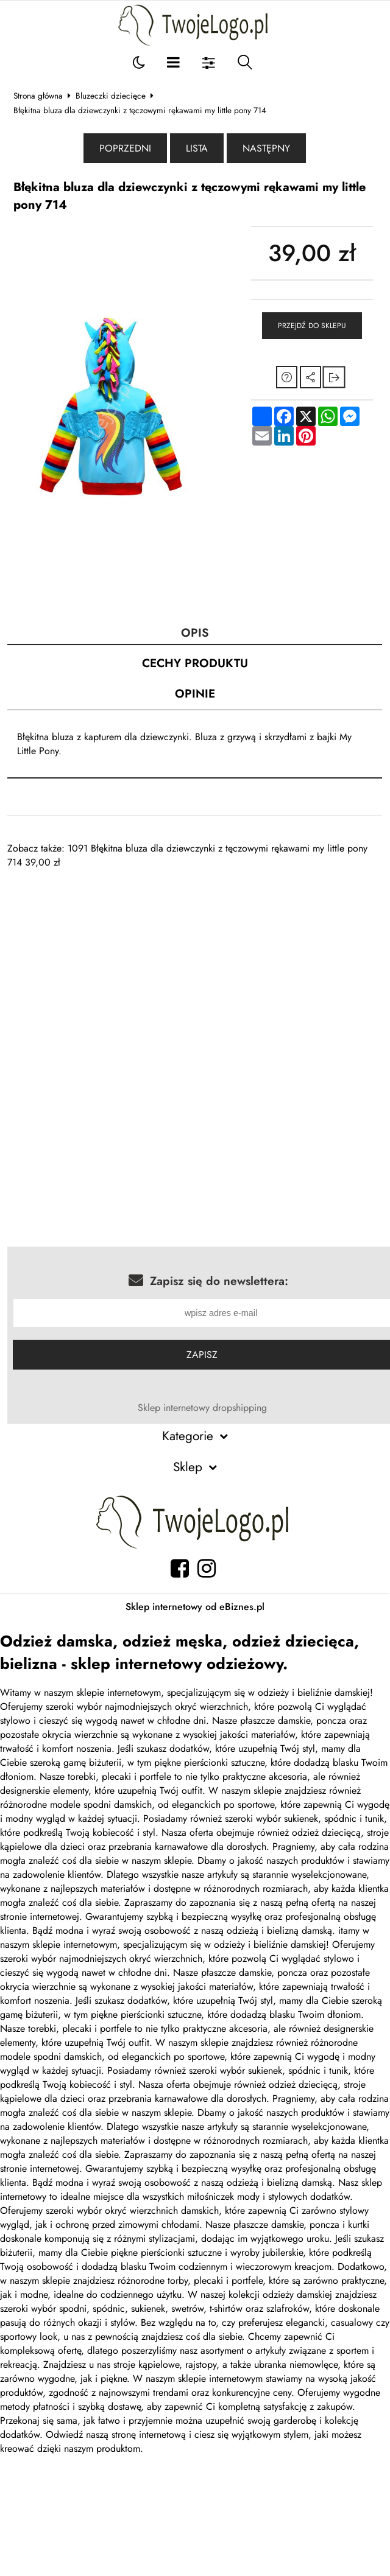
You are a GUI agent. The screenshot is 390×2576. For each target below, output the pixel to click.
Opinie (195, 693)
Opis (195, 632)
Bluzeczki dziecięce (111, 95)
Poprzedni (125, 148)
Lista (197, 148)
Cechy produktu (195, 662)
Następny (266, 148)
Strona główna (38, 95)
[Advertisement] (175, 954)
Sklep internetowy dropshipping (202, 1408)
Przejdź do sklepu (312, 325)
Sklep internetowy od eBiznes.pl (195, 1607)
